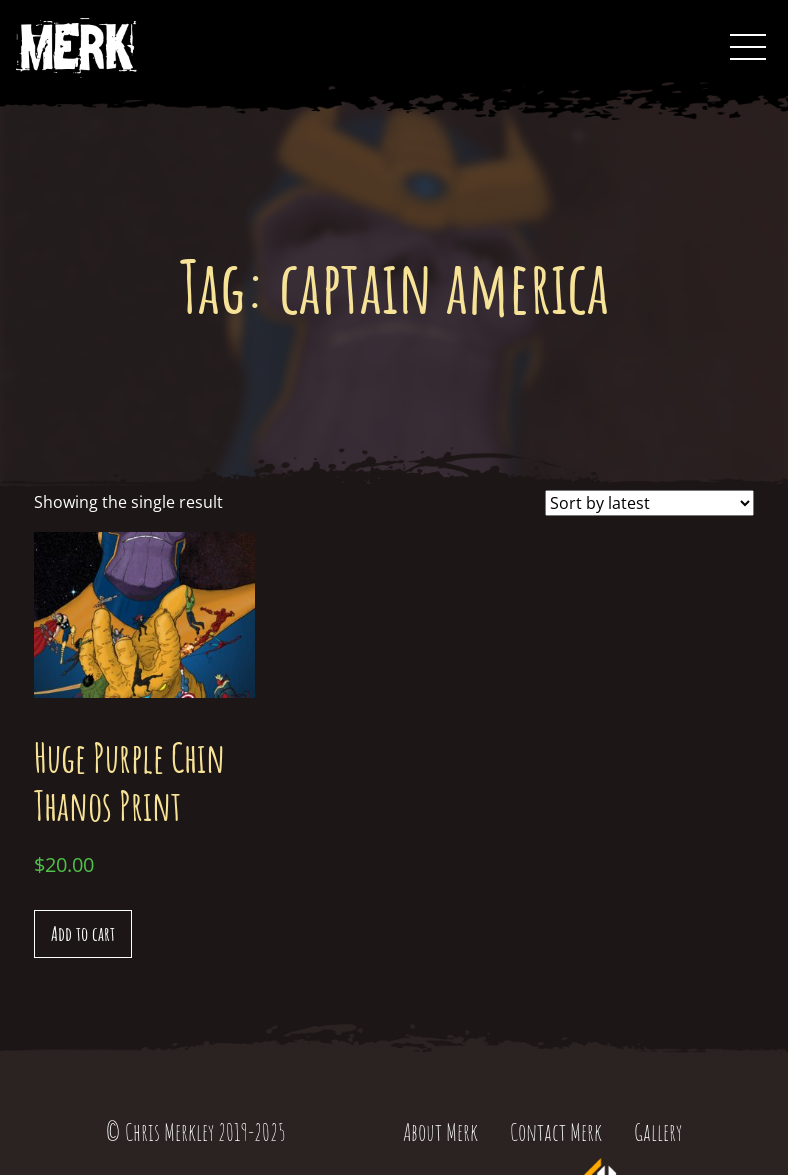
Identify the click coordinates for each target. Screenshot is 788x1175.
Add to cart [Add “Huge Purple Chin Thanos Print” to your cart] (83, 933)
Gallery (658, 1132)
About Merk (440, 1132)
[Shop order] (649, 503)
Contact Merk (556, 1132)
